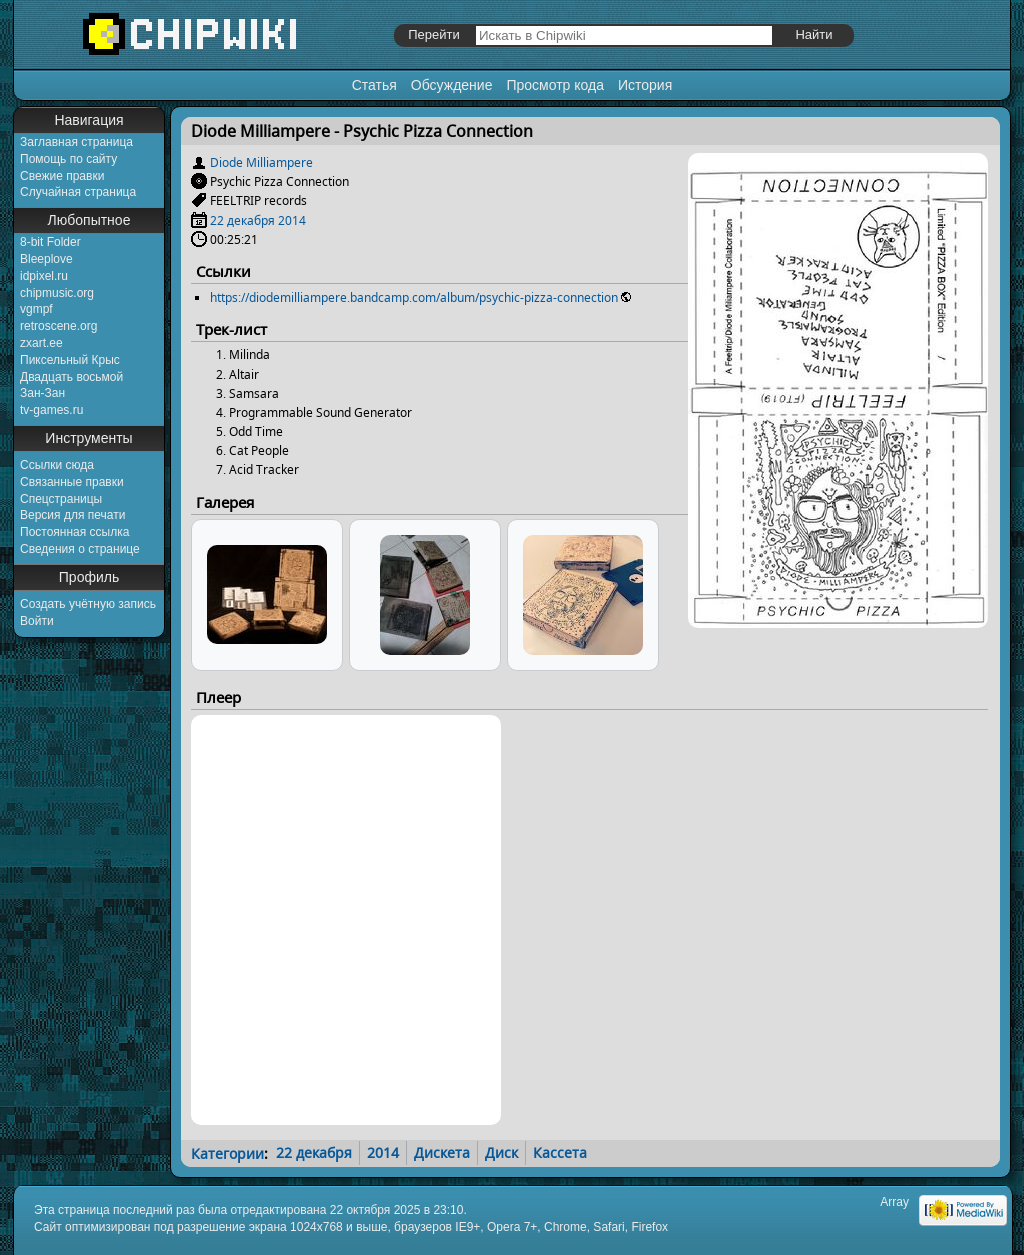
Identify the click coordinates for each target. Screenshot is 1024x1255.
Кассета (560, 1152)
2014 (292, 220)
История (645, 85)
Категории (227, 1152)
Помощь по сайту (68, 159)
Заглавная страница (76, 142)
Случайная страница (78, 192)
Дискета (442, 1152)
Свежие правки (62, 176)
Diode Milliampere (261, 162)
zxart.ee (41, 343)
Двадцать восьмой (71, 377)
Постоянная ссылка (74, 532)
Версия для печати (72, 515)
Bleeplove (46, 259)
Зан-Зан (42, 393)
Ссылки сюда (57, 465)
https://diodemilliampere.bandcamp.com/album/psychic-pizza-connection (414, 297)
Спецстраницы (61, 499)
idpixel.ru (44, 276)
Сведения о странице (80, 549)
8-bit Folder (50, 242)
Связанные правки (72, 482)
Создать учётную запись (88, 604)
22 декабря (242, 220)
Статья (374, 85)
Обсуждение (452, 85)
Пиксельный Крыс (70, 360)
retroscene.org (58, 326)
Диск (501, 1152)
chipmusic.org (57, 293)
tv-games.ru (51, 410)
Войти (37, 621)
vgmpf (36, 309)
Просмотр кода (555, 85)
